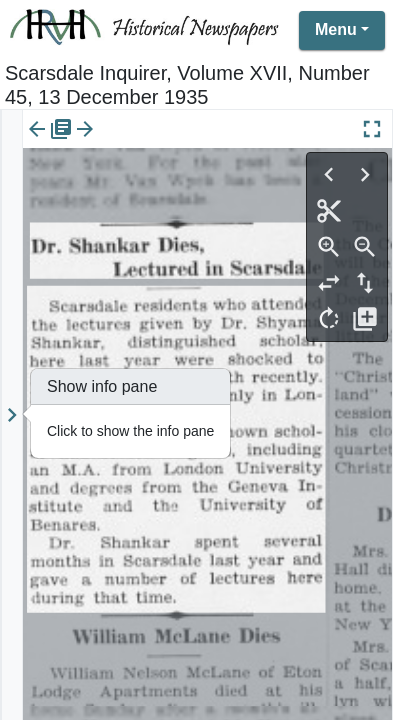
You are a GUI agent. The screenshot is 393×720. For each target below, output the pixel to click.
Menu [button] (336, 29)
